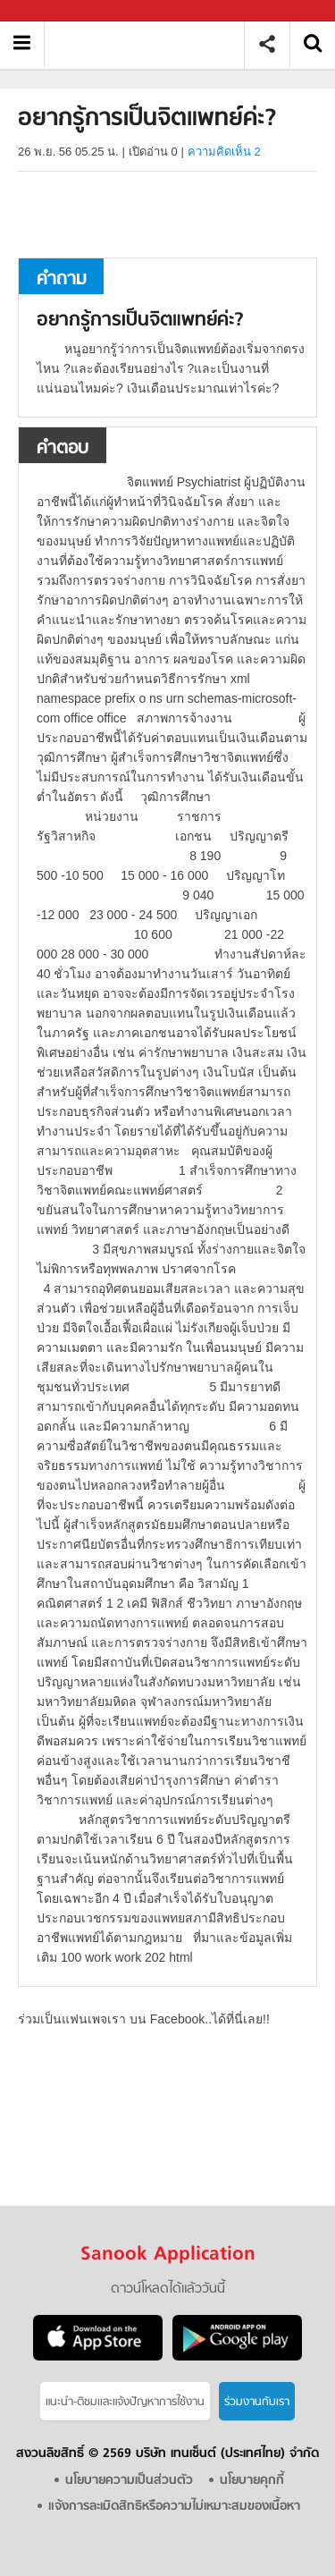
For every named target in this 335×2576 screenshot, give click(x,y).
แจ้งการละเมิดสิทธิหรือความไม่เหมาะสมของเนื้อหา (174, 2506)
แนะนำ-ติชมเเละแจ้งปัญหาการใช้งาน (125, 2402)
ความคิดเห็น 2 (224, 151)
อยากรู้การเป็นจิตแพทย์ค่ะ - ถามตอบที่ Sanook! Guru (150, 44)
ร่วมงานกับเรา (256, 2402)
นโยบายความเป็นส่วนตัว (129, 2480)
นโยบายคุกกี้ (252, 2480)
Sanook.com (53, 11)
